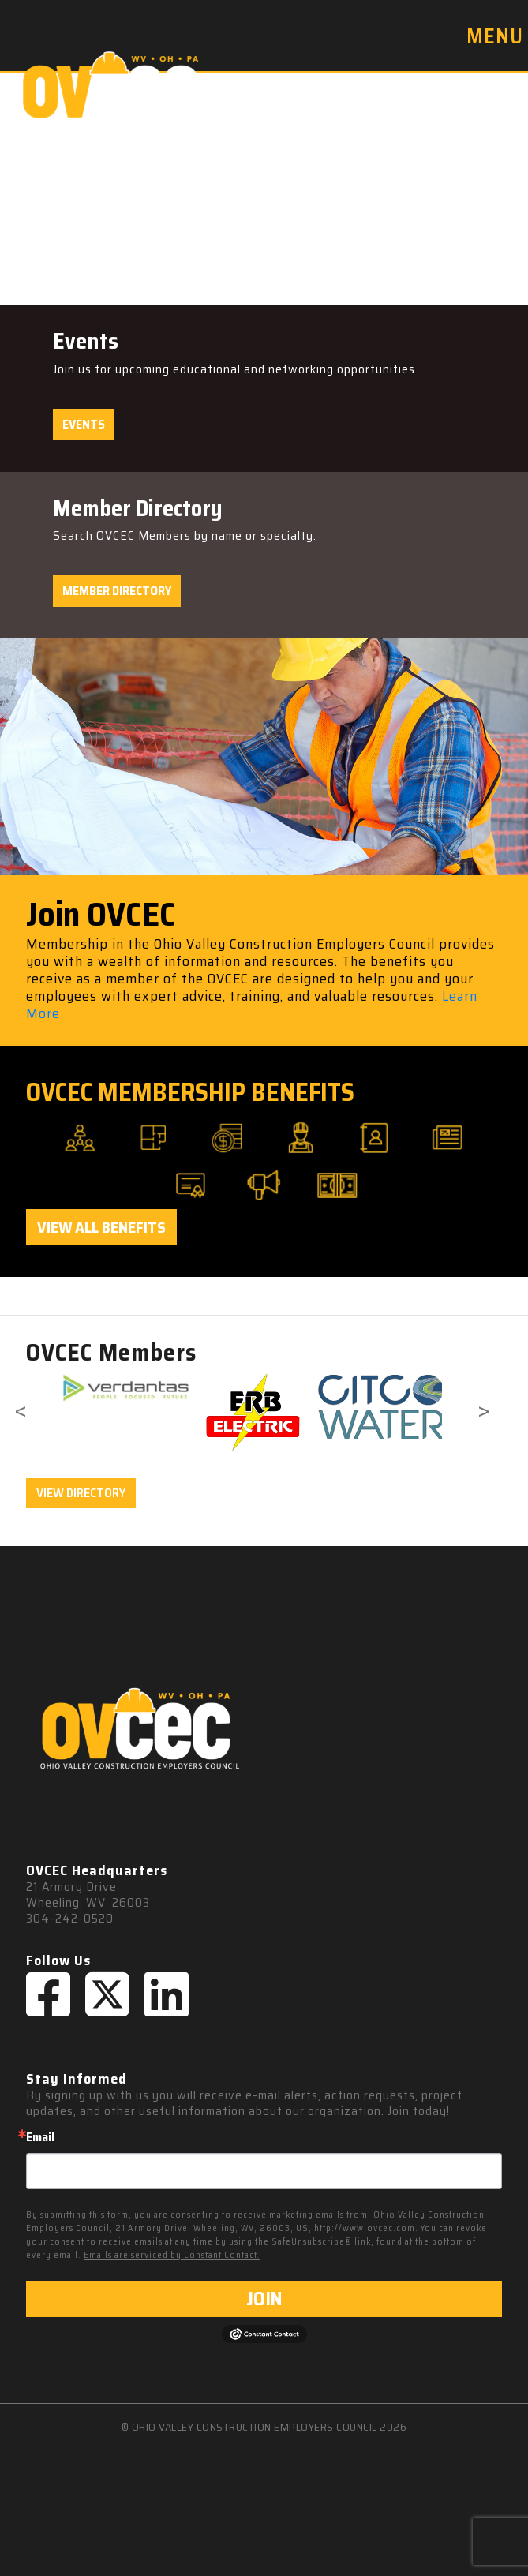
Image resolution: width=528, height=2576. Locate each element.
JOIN (264, 2299)
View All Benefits (101, 1227)
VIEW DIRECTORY (80, 1493)
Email (40, 2137)
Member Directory (116, 591)
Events (83, 424)
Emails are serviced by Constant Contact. (172, 2255)
